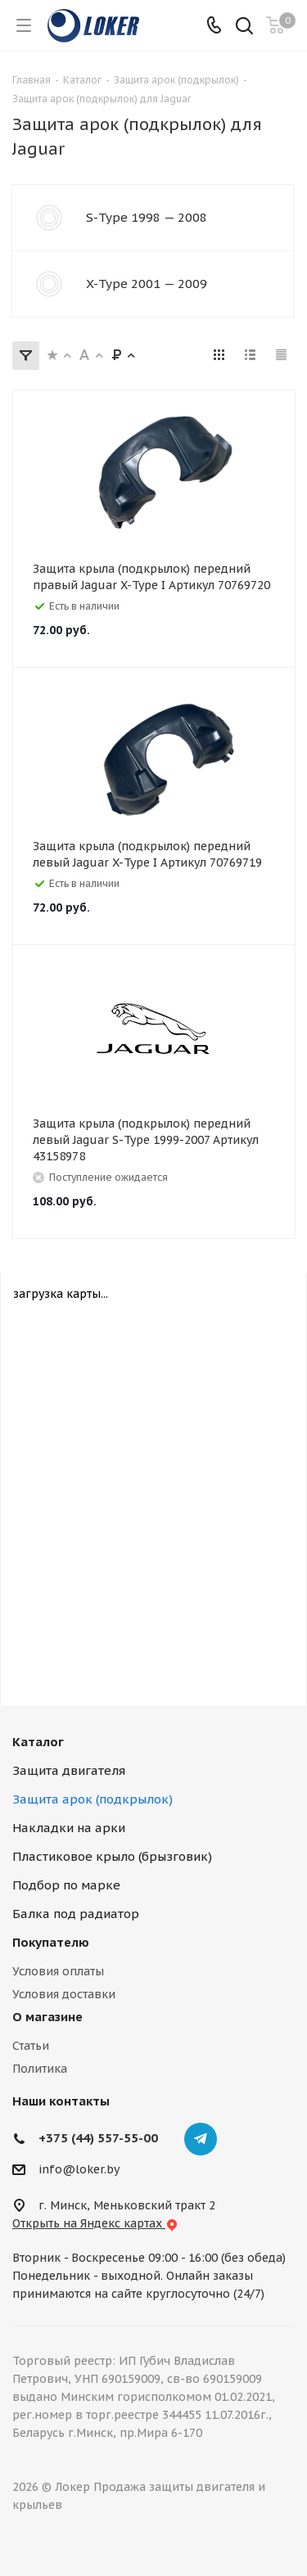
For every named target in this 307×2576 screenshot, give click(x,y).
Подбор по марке (66, 1885)
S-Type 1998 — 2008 (146, 217)
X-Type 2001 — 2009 (146, 283)
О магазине (47, 2016)
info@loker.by (79, 2169)
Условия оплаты (58, 1971)
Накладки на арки (68, 1827)
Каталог (38, 1742)
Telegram (200, 2139)
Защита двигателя (68, 1770)
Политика (39, 2068)
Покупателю (50, 1942)
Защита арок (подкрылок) (92, 1799)
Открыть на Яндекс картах (95, 2223)
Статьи (30, 2045)
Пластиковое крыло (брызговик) (112, 1856)
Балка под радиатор (75, 1913)
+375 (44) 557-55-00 (98, 2138)
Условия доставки (63, 1994)
